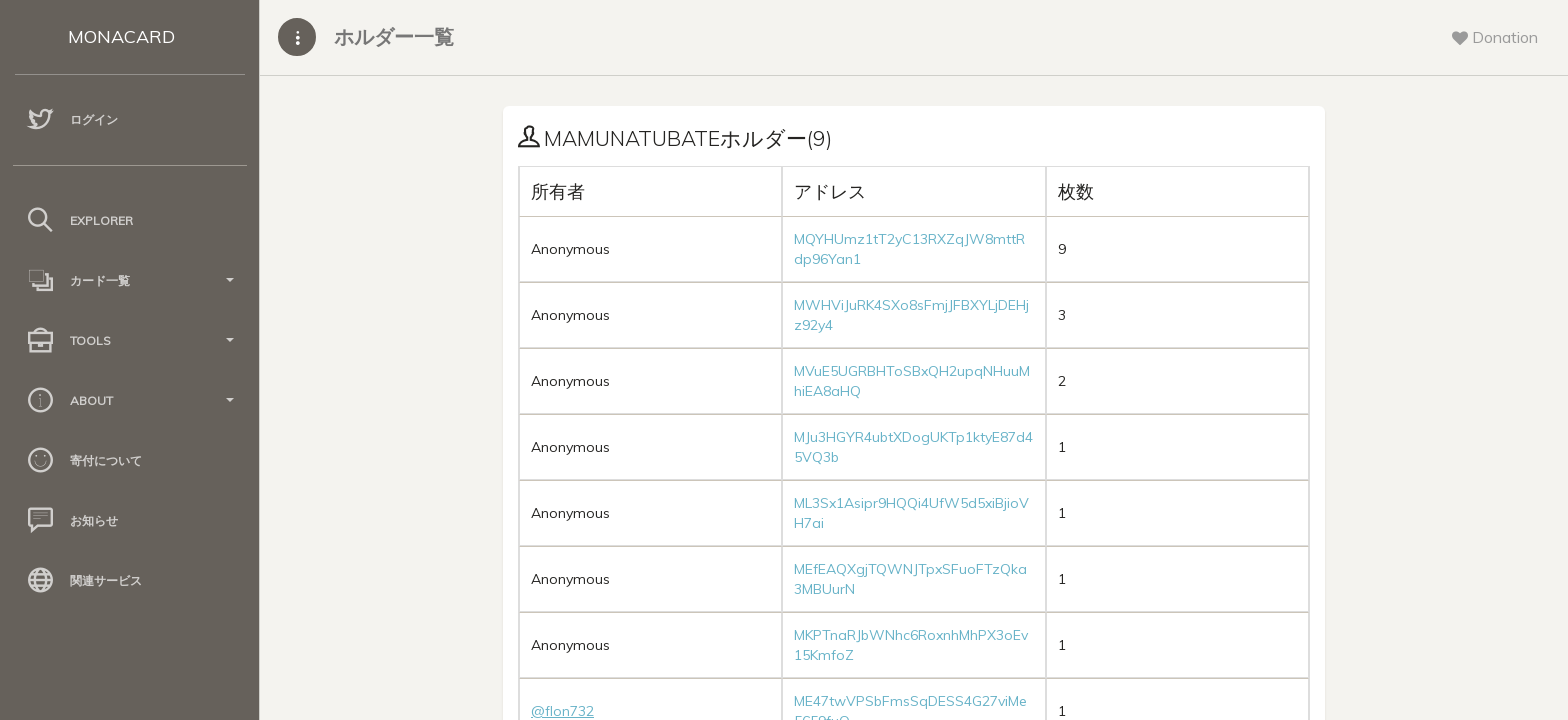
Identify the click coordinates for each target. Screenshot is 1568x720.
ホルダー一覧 (394, 36)
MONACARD (121, 36)
